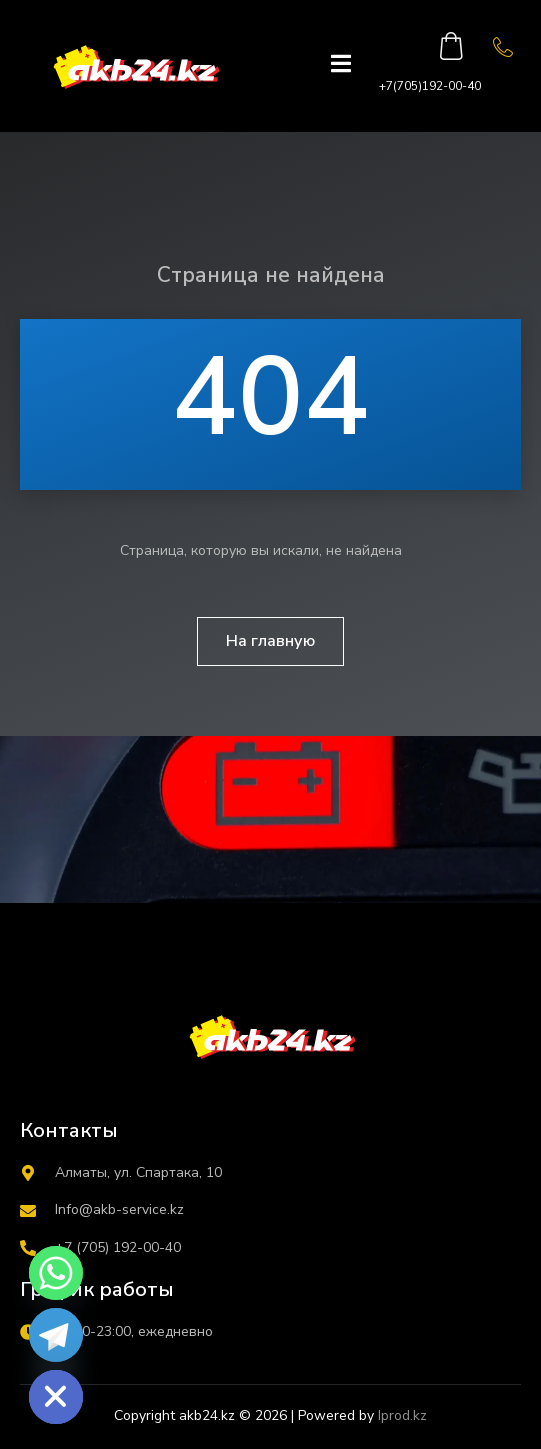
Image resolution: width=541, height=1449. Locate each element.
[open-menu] (341, 66)
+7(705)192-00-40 (430, 86)
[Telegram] (56, 1335)
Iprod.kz (402, 1415)
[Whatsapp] (56, 1273)
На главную (270, 641)
